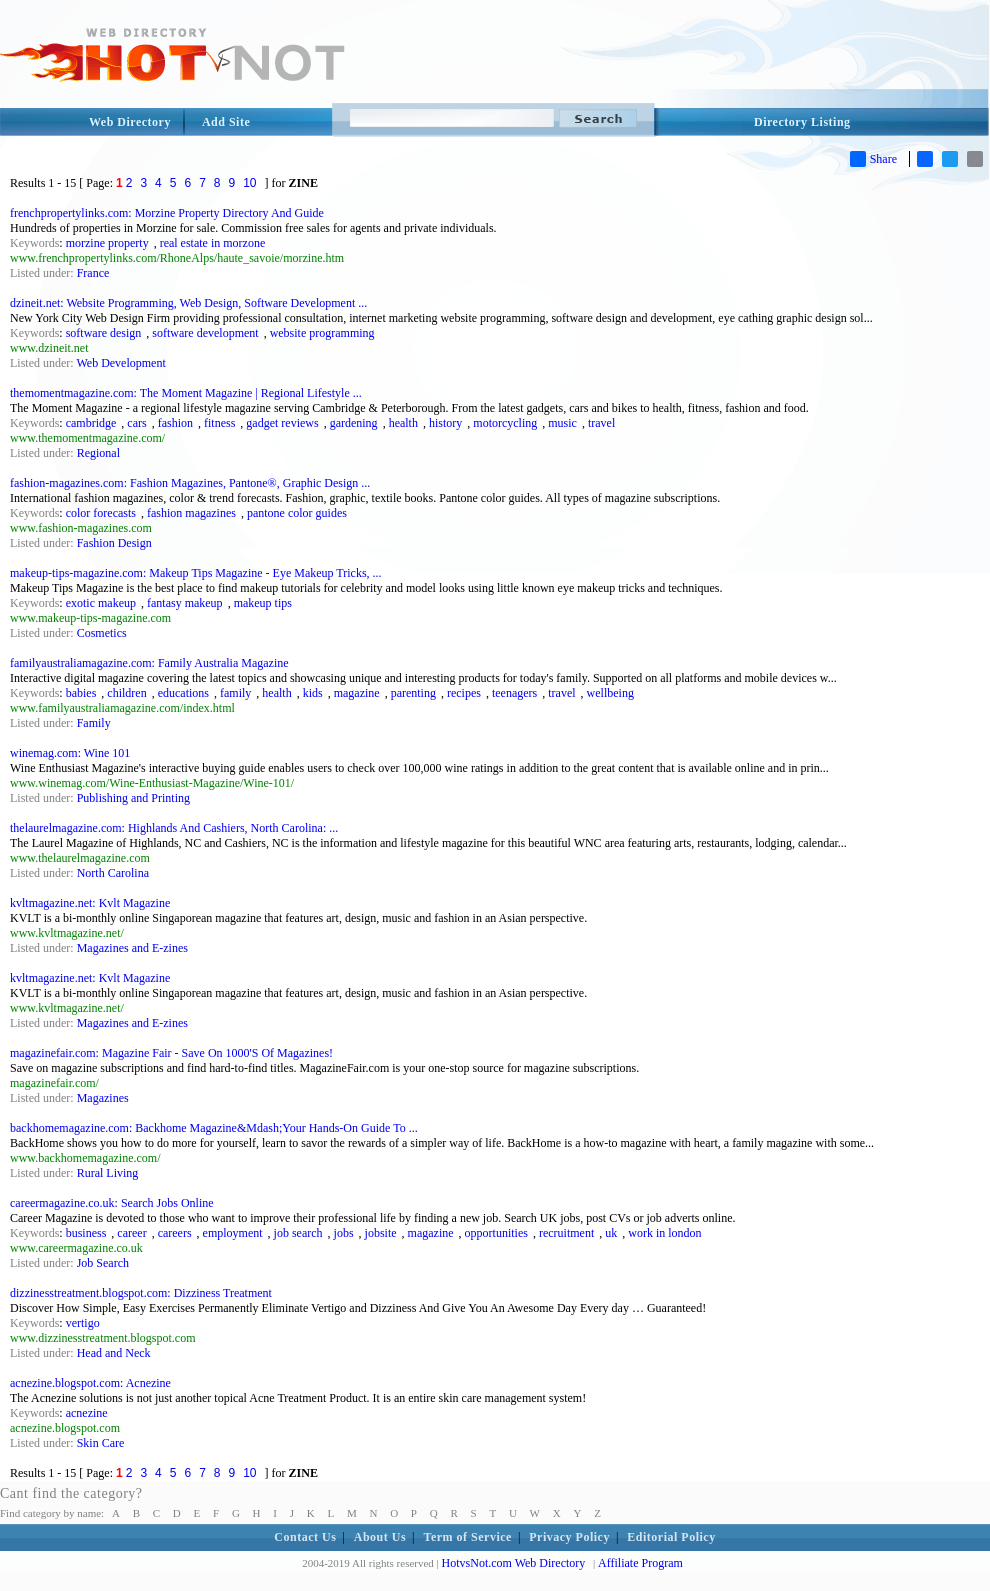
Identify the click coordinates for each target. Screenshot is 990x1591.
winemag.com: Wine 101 (70, 753)
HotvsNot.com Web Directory (514, 1563)
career (131, 1233)
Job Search (103, 1263)
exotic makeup (101, 603)
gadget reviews (282, 423)
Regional (98, 453)
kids (313, 693)
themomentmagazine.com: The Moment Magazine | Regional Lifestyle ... (186, 393)
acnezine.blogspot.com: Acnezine (90, 1383)
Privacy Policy (569, 1537)
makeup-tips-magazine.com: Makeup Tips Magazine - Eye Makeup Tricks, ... (196, 573)
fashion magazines (191, 513)
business (86, 1233)
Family (94, 723)
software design (104, 333)
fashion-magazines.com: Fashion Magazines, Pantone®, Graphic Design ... (190, 483)
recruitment (566, 1233)
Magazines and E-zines (132, 948)
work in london (664, 1233)
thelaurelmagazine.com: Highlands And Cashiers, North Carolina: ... (174, 828)
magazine (357, 693)
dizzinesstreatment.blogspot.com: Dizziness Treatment (141, 1293)
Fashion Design (114, 543)
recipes (464, 693)
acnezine (87, 1413)
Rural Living (108, 1173)
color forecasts (101, 513)
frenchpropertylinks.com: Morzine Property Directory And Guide (167, 213)
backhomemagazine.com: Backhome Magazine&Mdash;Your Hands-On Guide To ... (214, 1128)
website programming (322, 333)
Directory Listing (802, 122)
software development (205, 333)
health (403, 423)
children (126, 693)
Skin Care (101, 1443)
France (93, 273)
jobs (344, 1233)
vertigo (83, 1323)
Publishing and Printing (133, 798)
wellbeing (610, 693)
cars (136, 423)
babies (81, 693)
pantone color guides (297, 513)
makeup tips (263, 603)
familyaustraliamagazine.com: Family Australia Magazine (149, 663)
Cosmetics (102, 633)
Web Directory (130, 122)
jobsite (381, 1233)
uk (611, 1233)
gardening (354, 423)
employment (233, 1233)
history (445, 423)
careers (175, 1233)
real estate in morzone (213, 243)
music (562, 423)
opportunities (496, 1233)
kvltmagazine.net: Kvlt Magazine (90, 903)
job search (298, 1233)
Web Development (120, 363)
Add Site (226, 122)
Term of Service (468, 1537)
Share (873, 159)
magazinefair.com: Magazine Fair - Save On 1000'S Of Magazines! (171, 1053)
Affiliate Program (640, 1563)
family (235, 693)
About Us (380, 1537)
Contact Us (305, 1537)
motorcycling (505, 423)
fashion (175, 423)
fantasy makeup (185, 603)
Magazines (103, 1098)
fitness (219, 423)
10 (249, 183)
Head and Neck (114, 1353)
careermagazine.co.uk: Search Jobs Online (112, 1203)
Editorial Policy (671, 1537)
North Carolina (113, 873)
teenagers (514, 693)
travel (601, 423)
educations (183, 693)
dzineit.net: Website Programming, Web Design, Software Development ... (188, 303)
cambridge (91, 423)
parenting (413, 693)
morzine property (107, 243)
